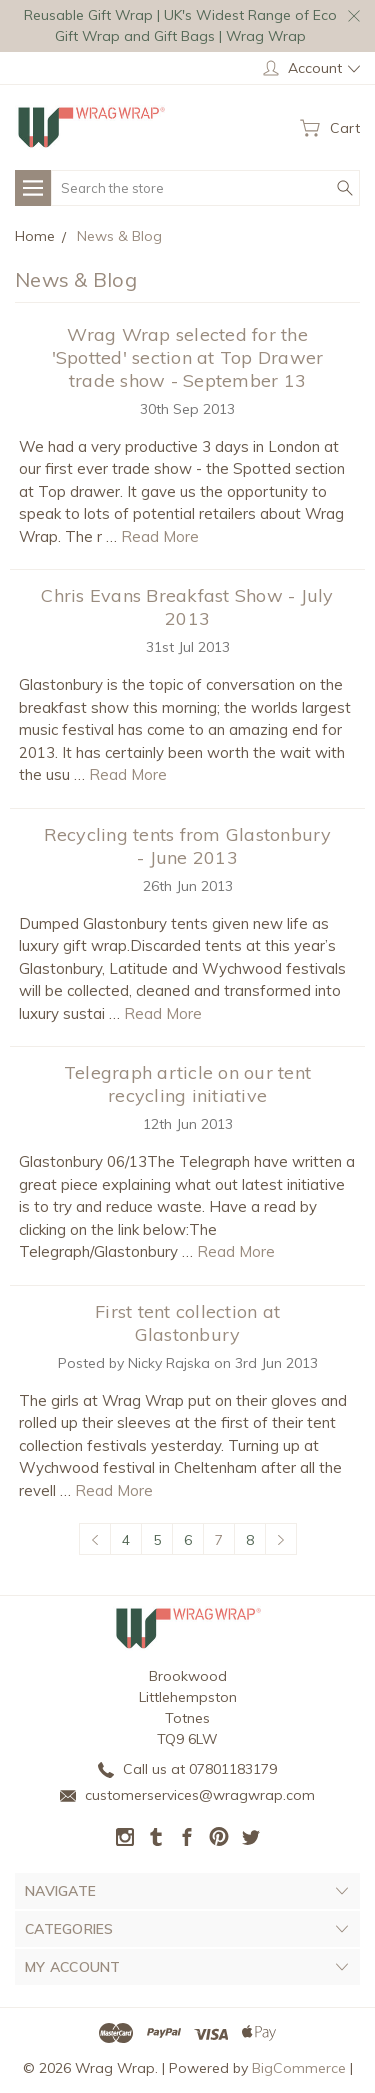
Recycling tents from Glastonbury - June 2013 (188, 846)
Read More (160, 536)
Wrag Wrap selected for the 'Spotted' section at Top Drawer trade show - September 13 (188, 357)
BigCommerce (299, 2068)
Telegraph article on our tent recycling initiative (187, 1084)
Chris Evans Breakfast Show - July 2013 (187, 607)
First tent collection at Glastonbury (187, 1323)
